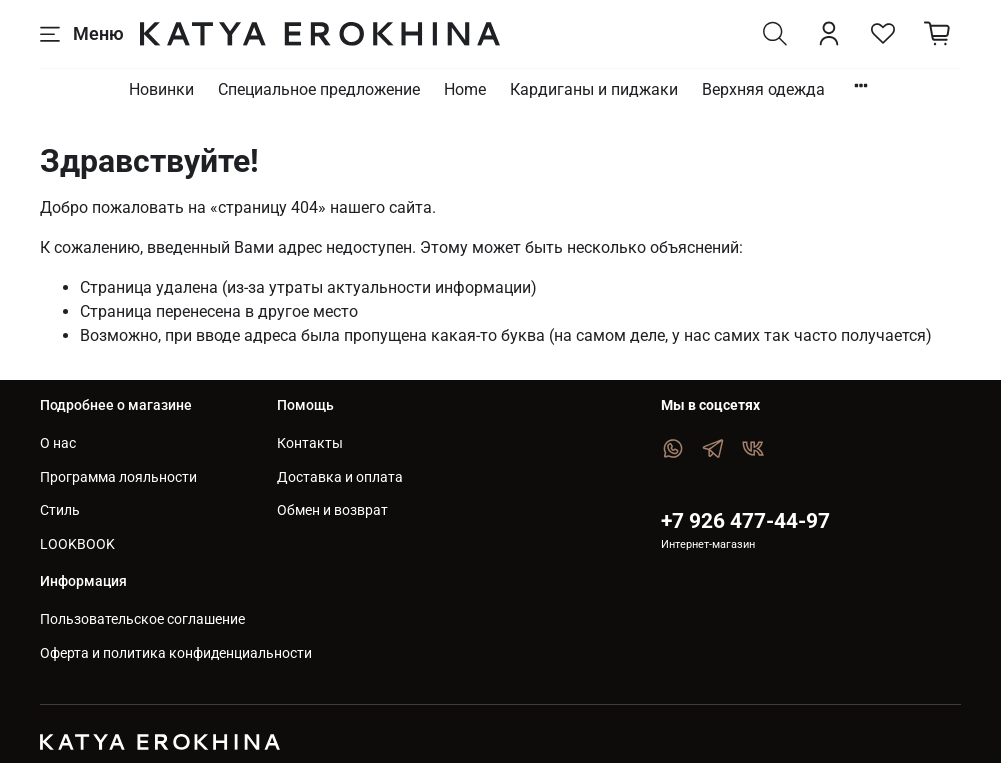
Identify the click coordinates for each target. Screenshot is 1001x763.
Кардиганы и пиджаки (594, 89)
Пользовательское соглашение (142, 619)
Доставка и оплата (340, 477)
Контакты (310, 443)
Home (465, 89)
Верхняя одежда (763, 89)
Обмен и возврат (332, 510)
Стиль (60, 510)
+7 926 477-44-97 (745, 521)
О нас (58, 443)
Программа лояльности (118, 477)
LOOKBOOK (77, 544)
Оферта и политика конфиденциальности (176, 653)
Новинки (161, 89)
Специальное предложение (319, 89)
